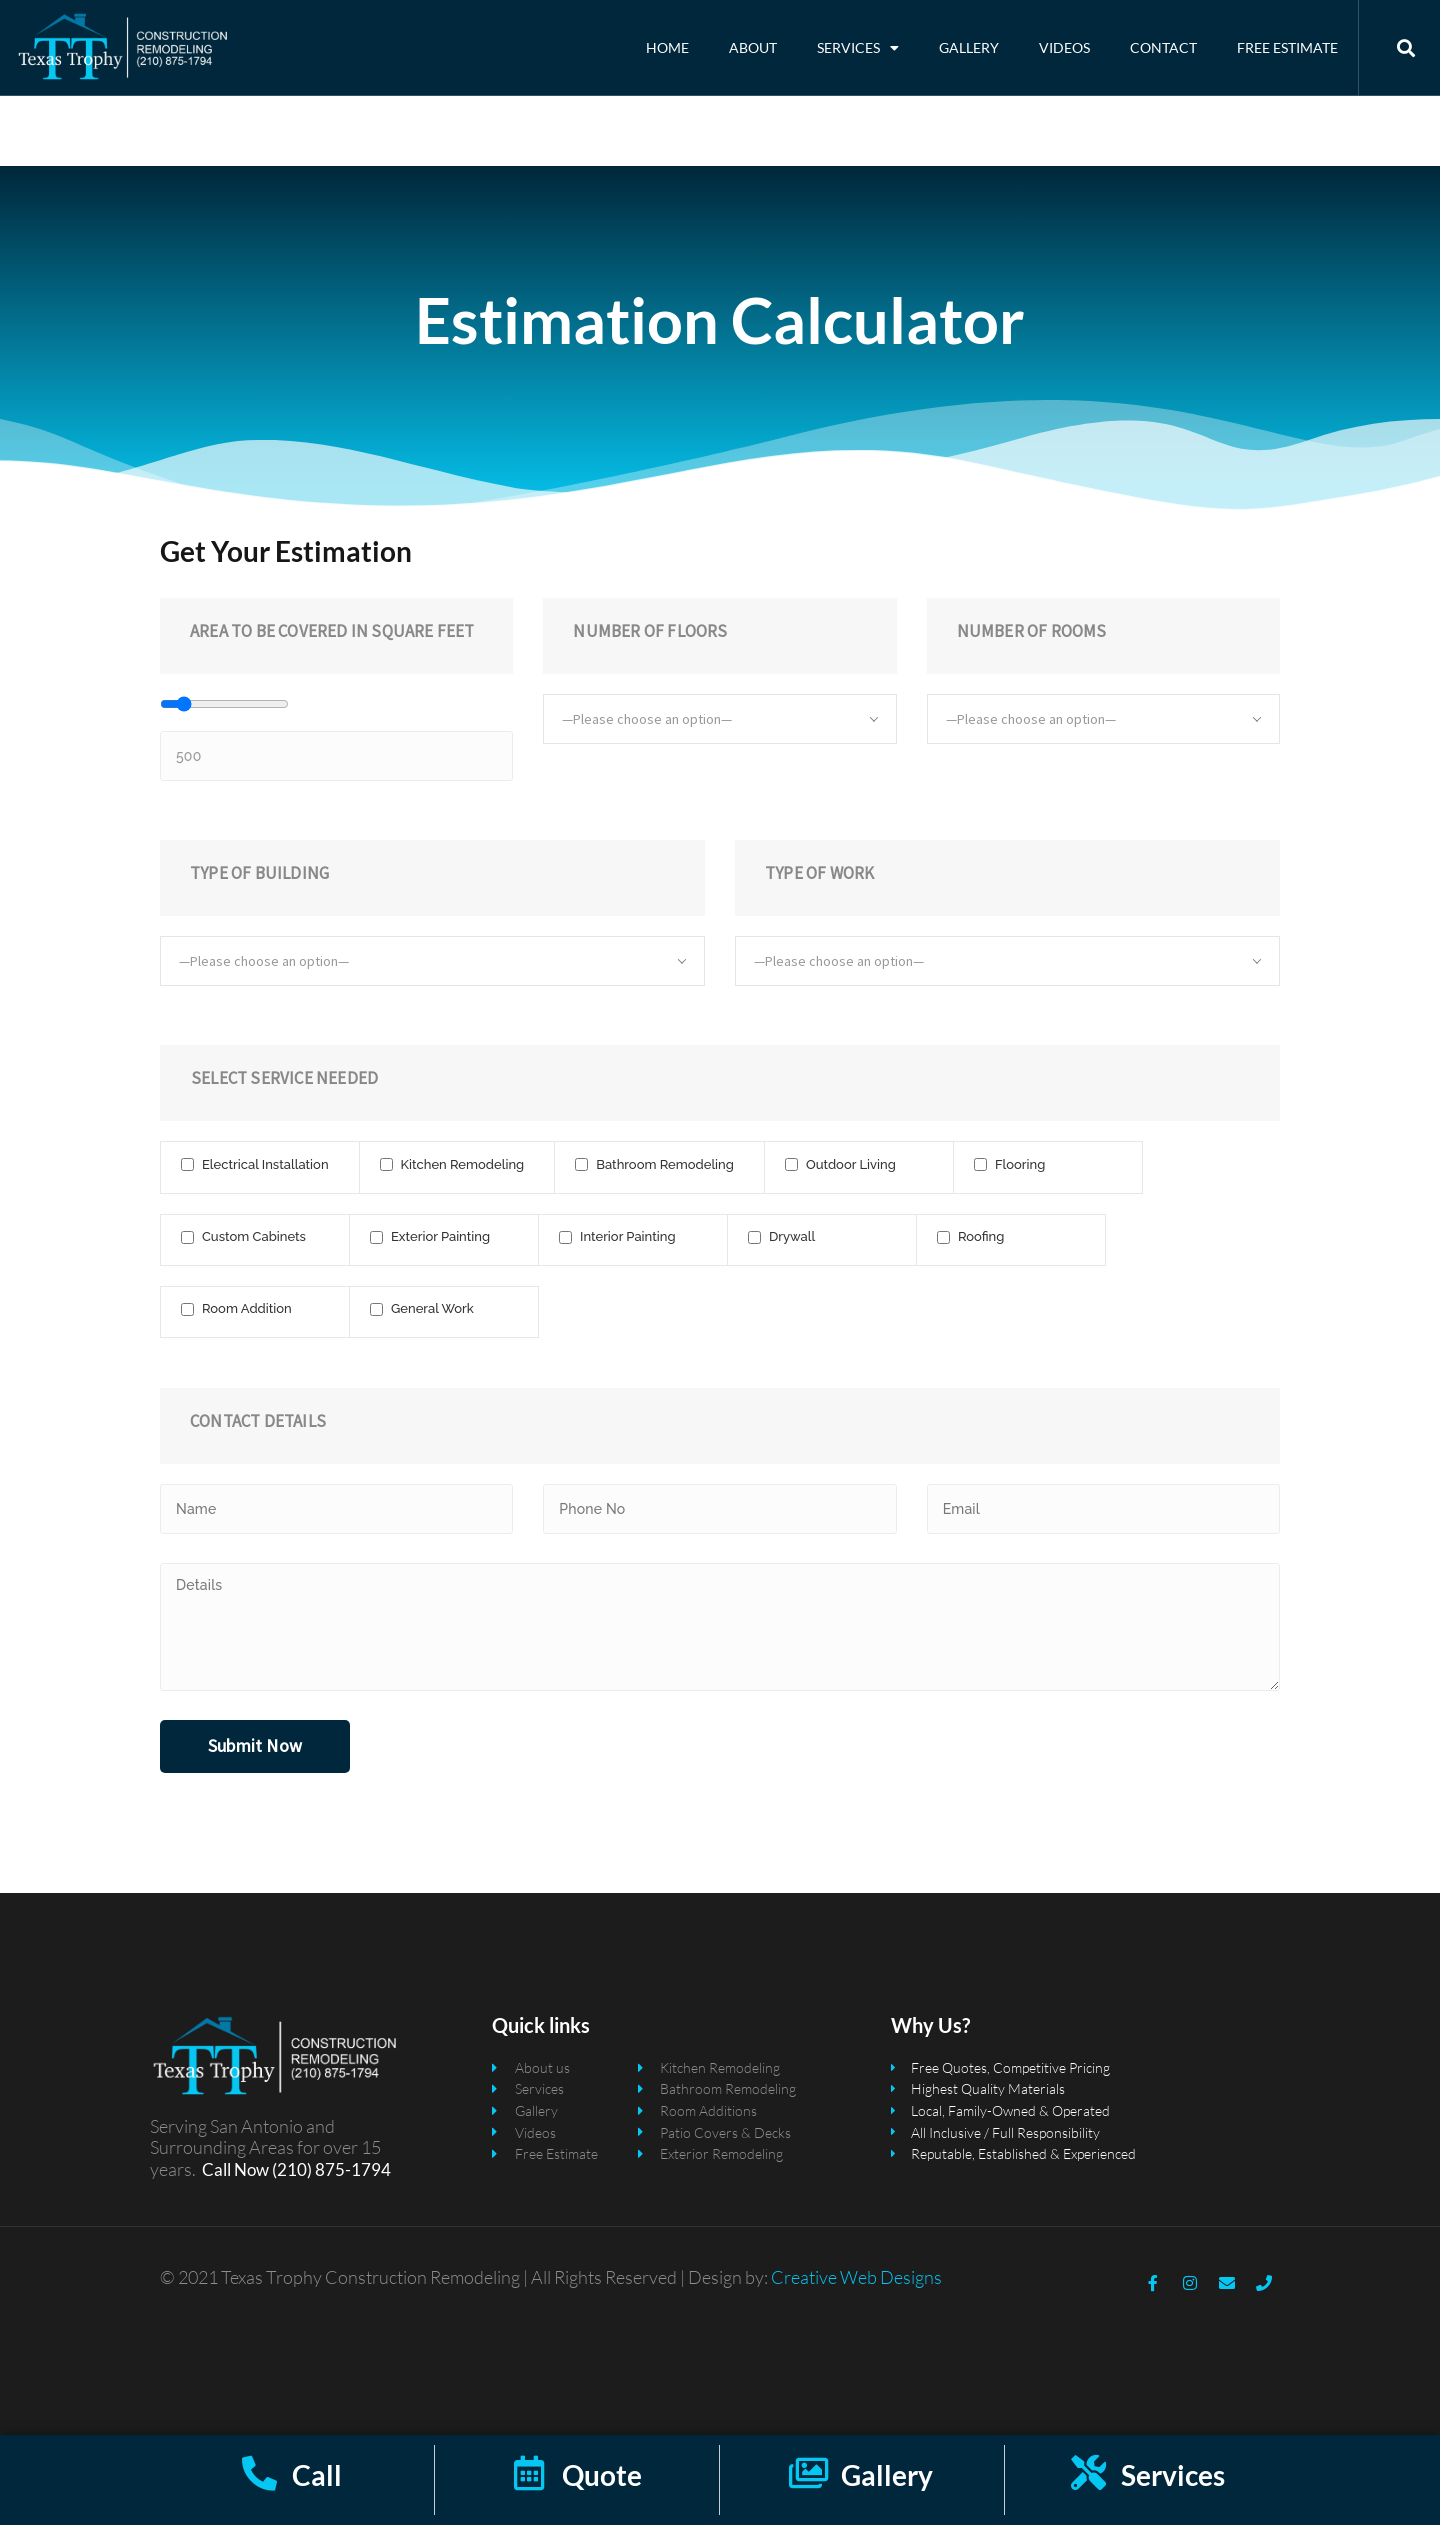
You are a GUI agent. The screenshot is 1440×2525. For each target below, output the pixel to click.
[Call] (259, 2472)
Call (317, 2475)
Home (667, 47)
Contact (1163, 47)
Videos (1064, 47)
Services (858, 48)
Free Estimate (1287, 47)
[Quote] (529, 2472)
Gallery (969, 47)
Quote (602, 2475)
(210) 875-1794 (330, 2169)
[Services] (1088, 2472)
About (753, 47)
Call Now (235, 2169)
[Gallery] (808, 2472)
